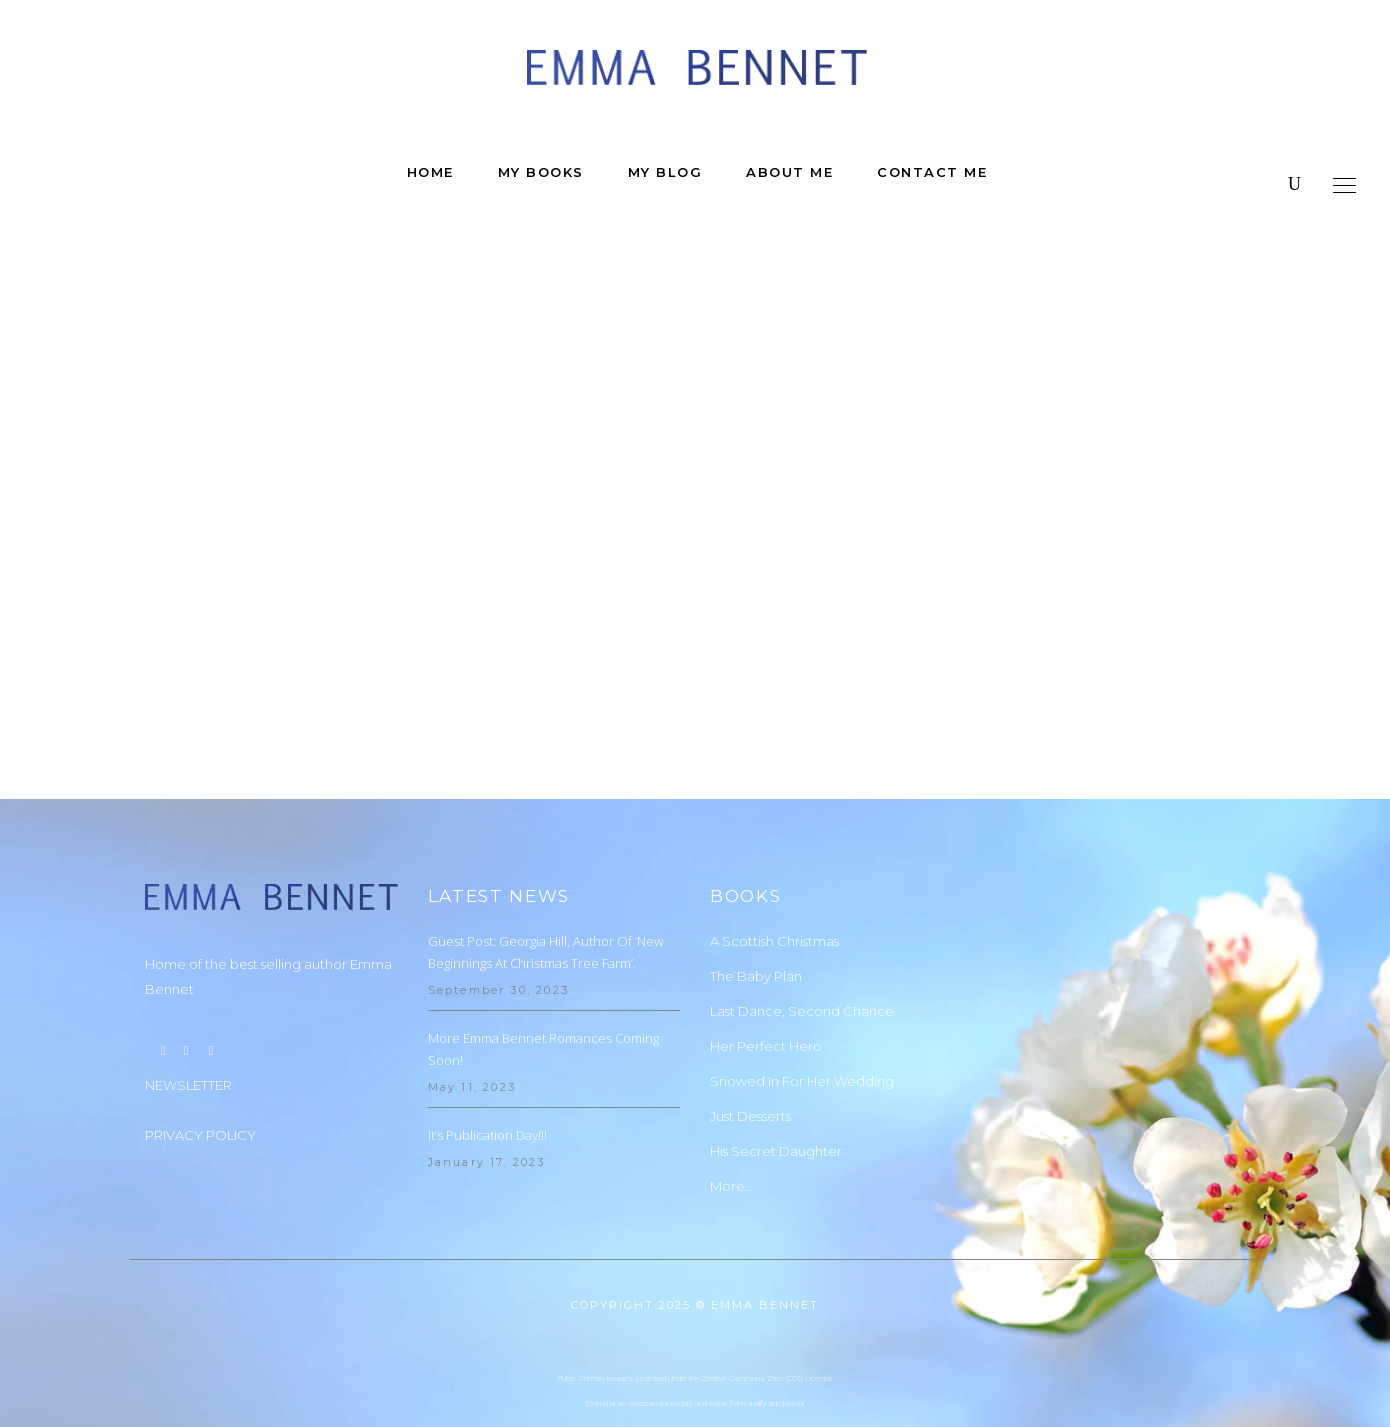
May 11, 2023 (472, 1024)
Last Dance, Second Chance (802, 948)
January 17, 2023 (487, 1099)
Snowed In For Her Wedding (802, 1018)
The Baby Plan (756, 913)
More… (731, 1123)
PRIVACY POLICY (200, 1072)
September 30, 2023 (499, 927)
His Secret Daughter (776, 1088)
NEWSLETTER (188, 1022)
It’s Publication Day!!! (487, 1072)
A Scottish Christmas (774, 878)
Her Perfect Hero (766, 983)
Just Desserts (750, 1053)
